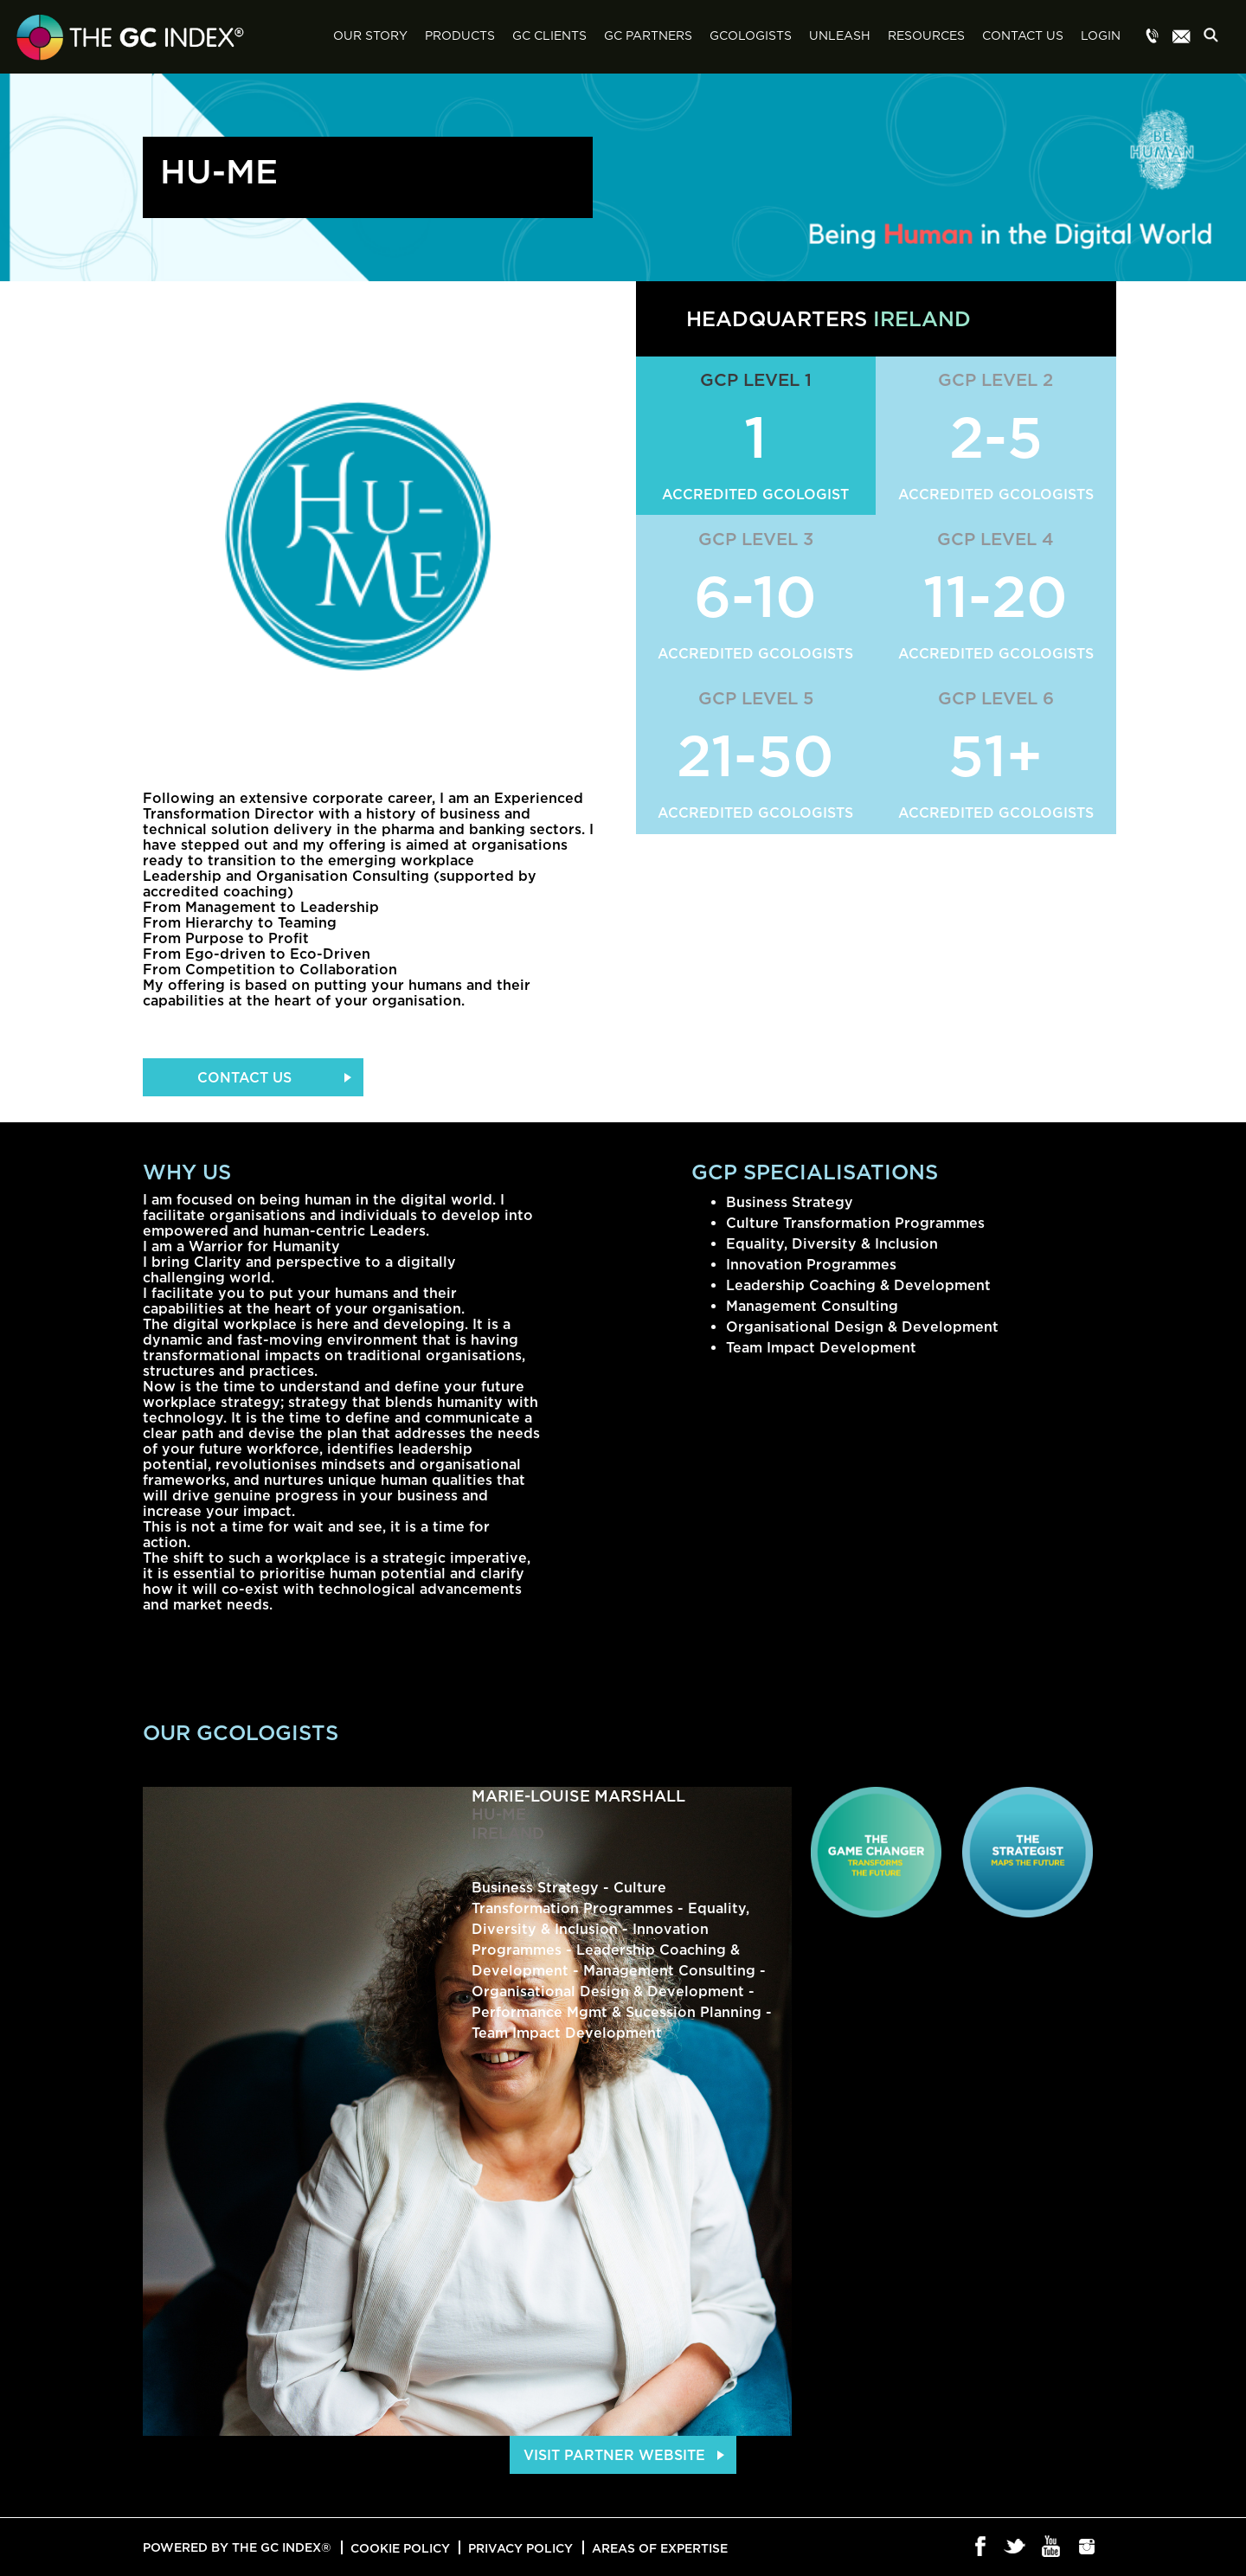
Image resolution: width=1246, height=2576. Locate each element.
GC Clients (549, 36)
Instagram (1087, 2547)
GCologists (751, 36)
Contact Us (1022, 36)
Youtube (1052, 2547)
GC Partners (648, 36)
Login (1101, 36)
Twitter (1016, 2547)
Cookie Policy (400, 2547)
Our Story (370, 36)
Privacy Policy (520, 2547)
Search (1215, 38)
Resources (926, 36)
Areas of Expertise (660, 2547)
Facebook (981, 2547)
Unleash (839, 36)
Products (460, 36)
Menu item (1153, 37)
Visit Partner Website (614, 2455)
